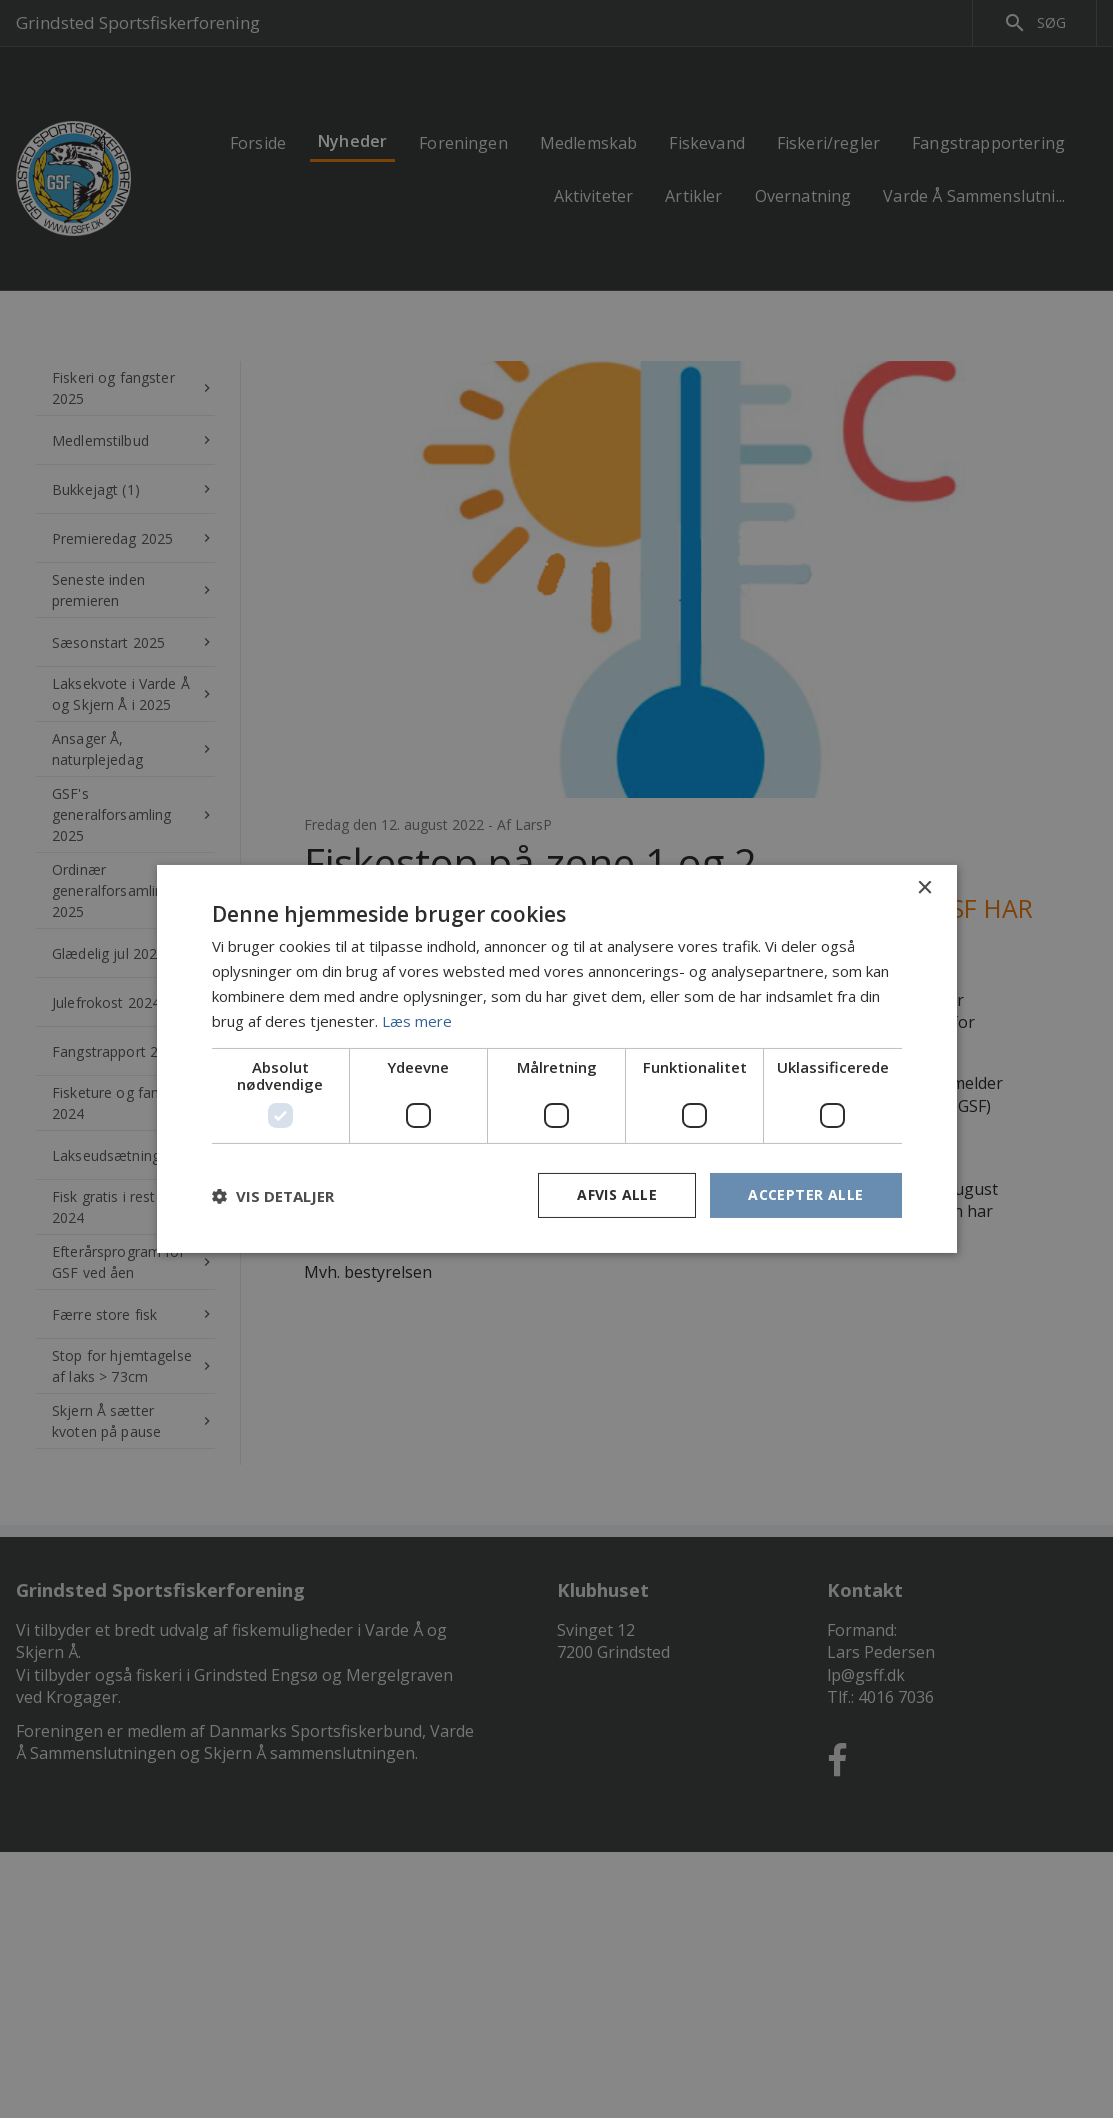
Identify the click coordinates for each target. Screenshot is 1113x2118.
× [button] (924, 888)
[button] (273, 1196)
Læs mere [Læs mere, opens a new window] (417, 1021)
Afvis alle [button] (617, 1194)
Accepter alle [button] (805, 1194)
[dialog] (556, 1059)
